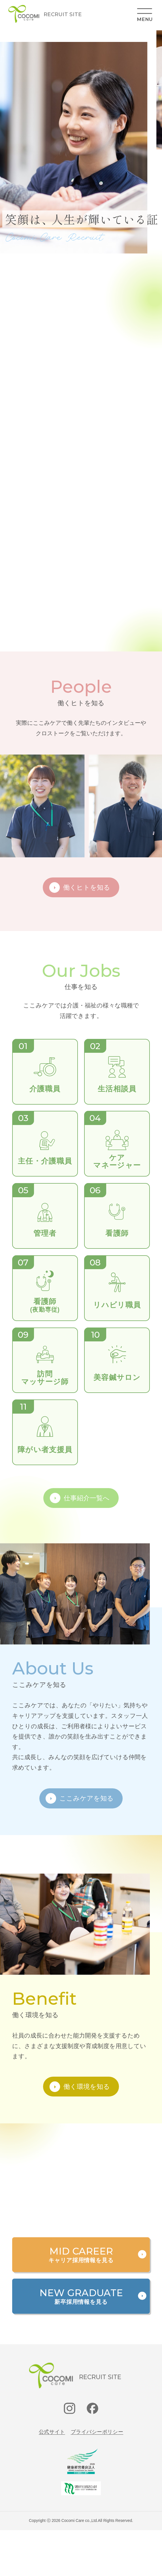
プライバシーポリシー (97, 2432)
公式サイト (52, 2432)
